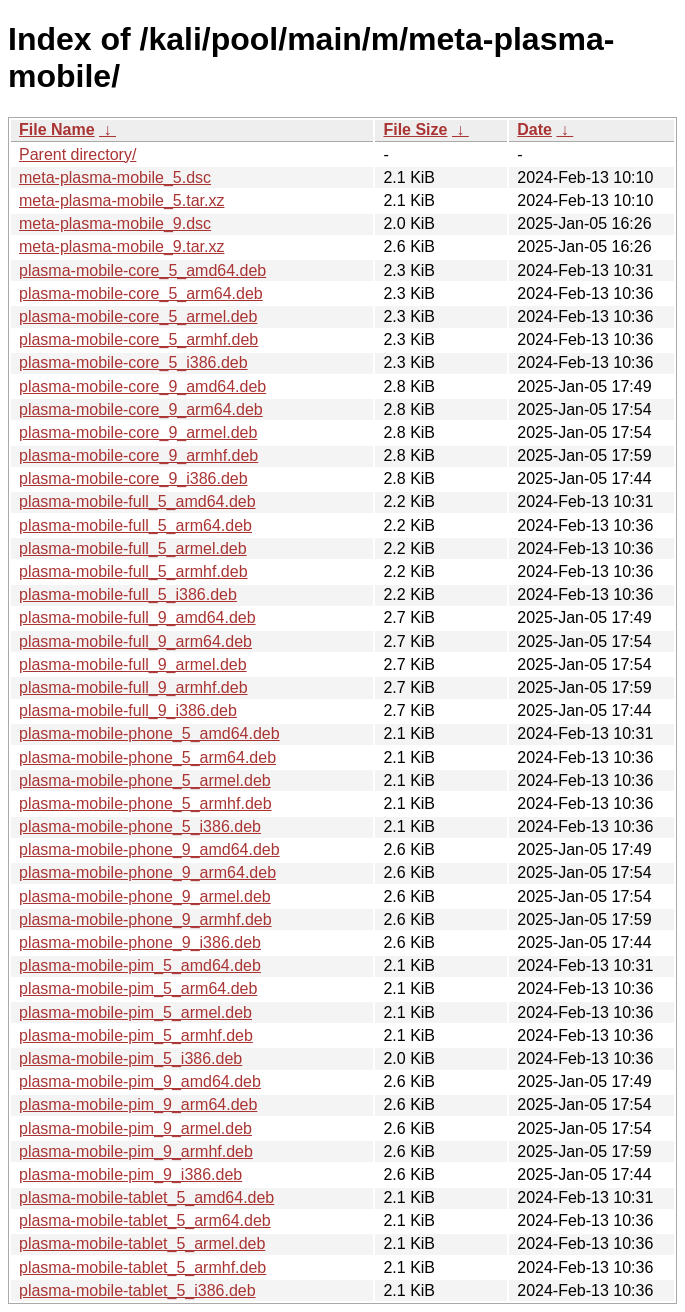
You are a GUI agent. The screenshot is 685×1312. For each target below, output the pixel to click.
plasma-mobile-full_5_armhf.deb (133, 571)
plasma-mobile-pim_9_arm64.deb (138, 1104)
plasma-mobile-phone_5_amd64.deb (149, 733)
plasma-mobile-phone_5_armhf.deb (145, 803)
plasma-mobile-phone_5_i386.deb (140, 826)
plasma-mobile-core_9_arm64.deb (141, 409)
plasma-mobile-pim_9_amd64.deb (140, 1081)
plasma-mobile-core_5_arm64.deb (141, 293)
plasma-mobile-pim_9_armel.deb (135, 1128)
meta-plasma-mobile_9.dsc (115, 223)
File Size (415, 129)
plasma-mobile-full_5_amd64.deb (137, 501)
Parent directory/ (77, 154)
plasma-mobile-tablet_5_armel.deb (142, 1243)
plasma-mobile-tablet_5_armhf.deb (142, 1267)
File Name (57, 129)
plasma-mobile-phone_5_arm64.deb (147, 757)
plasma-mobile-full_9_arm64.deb (135, 641)
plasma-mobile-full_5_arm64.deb (135, 525)
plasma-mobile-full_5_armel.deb (133, 548)
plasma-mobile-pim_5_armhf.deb (136, 1035)
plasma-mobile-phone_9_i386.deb (140, 942)
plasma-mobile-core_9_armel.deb (138, 432)
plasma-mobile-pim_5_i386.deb (130, 1058)
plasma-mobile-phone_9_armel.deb (145, 896)
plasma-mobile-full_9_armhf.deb (133, 687)
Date (534, 129)
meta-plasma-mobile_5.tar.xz (121, 200)
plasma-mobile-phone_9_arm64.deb (147, 872)
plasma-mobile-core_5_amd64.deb (142, 270)
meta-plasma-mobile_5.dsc (115, 177)
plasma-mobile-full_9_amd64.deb (137, 617)
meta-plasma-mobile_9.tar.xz (121, 246)
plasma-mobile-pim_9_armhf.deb (136, 1151)
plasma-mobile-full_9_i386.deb (128, 710)
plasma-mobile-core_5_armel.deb (138, 316)
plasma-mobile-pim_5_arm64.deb (138, 988)
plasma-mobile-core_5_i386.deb (133, 362)
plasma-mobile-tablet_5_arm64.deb (145, 1220)
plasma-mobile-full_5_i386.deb (128, 594)
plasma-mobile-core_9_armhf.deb (138, 455)
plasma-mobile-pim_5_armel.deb (135, 1012)
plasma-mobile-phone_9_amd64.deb (149, 849)
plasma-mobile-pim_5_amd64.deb (140, 965)
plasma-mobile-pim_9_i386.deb (130, 1174)
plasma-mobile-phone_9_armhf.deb (145, 919)
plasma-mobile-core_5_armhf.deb (138, 339)
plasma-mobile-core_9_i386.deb (133, 478)
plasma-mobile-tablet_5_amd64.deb (146, 1197)
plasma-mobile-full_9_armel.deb (133, 664)
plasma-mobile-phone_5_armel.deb (145, 780)
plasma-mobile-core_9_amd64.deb (142, 386)
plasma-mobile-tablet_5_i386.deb (137, 1290)
